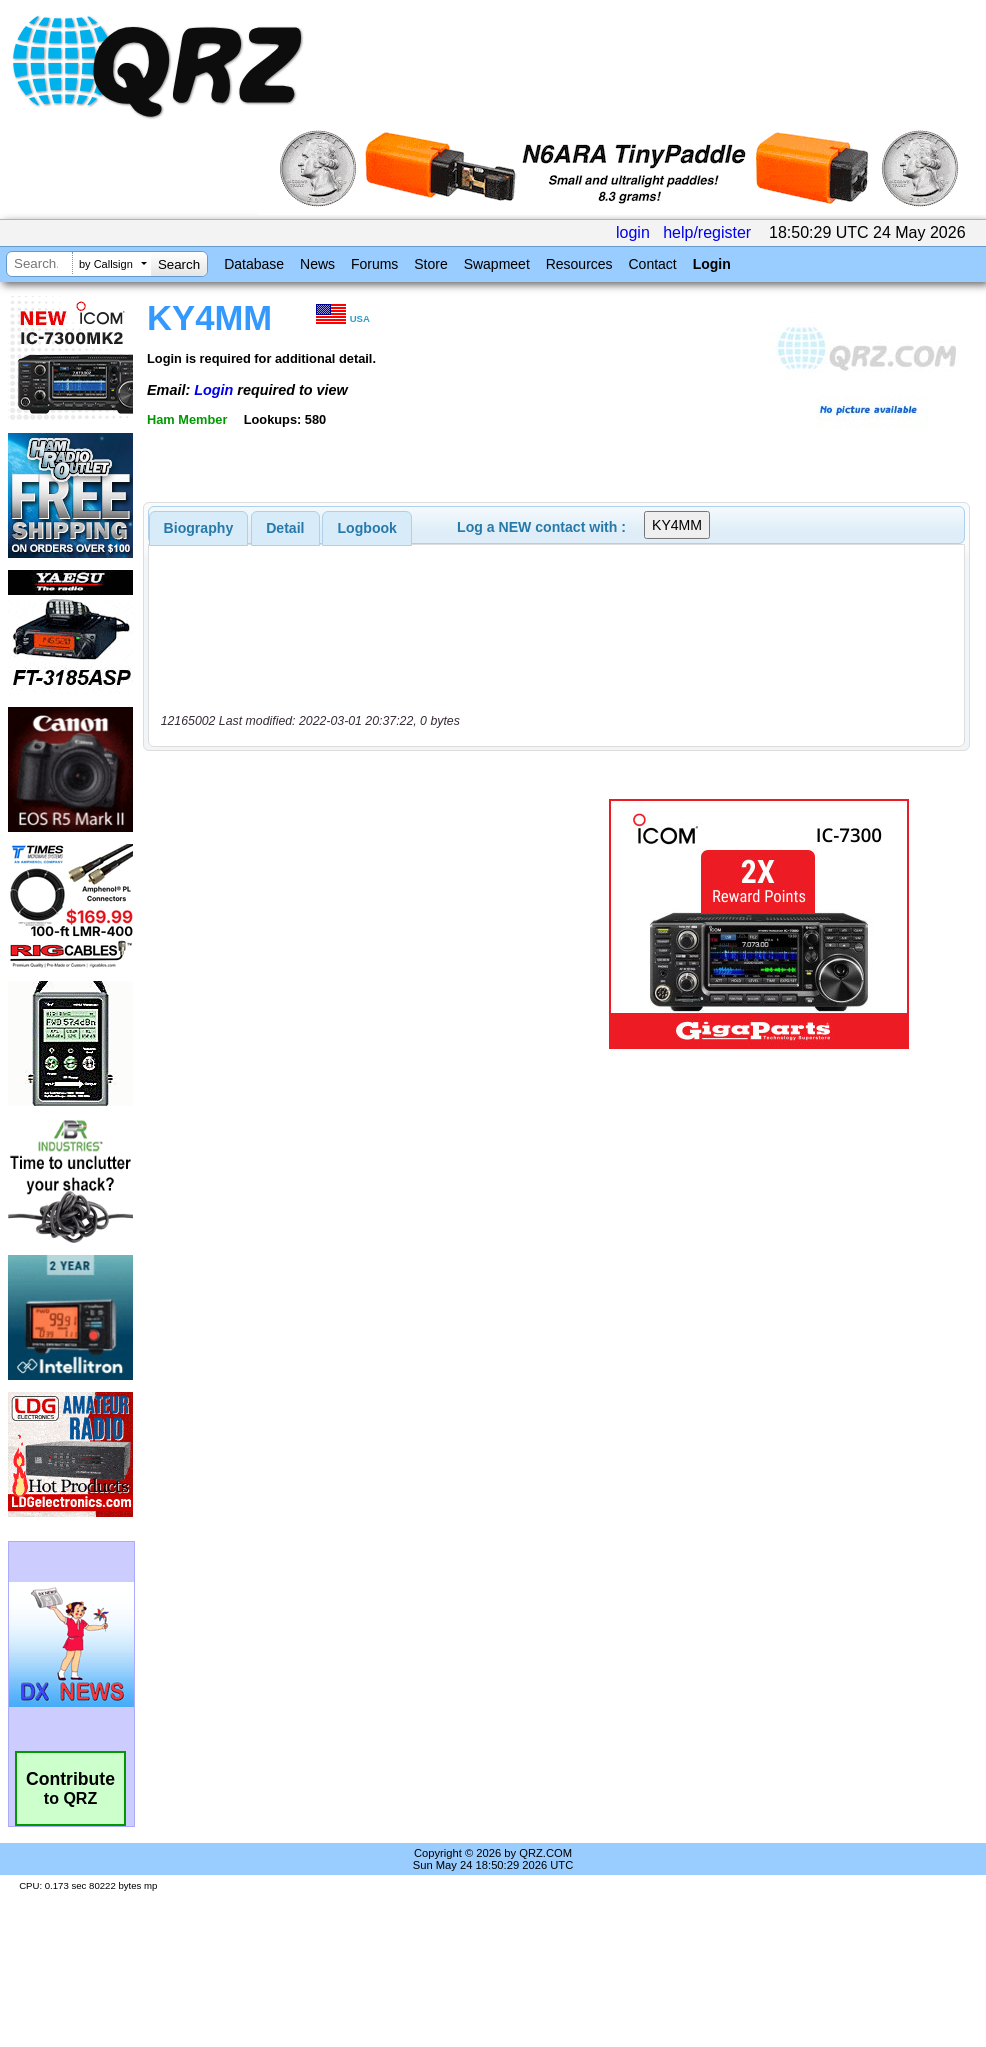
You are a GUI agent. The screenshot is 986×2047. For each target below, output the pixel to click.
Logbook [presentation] (367, 528)
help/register (707, 232)
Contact (652, 264)
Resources (579, 264)
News (317, 264)
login (633, 232)
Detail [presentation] (285, 528)
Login (712, 264)
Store (430, 264)
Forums (374, 264)
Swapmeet (497, 264)
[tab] (199, 528)
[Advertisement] (361, 924)
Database (254, 264)
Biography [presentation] (199, 528)
